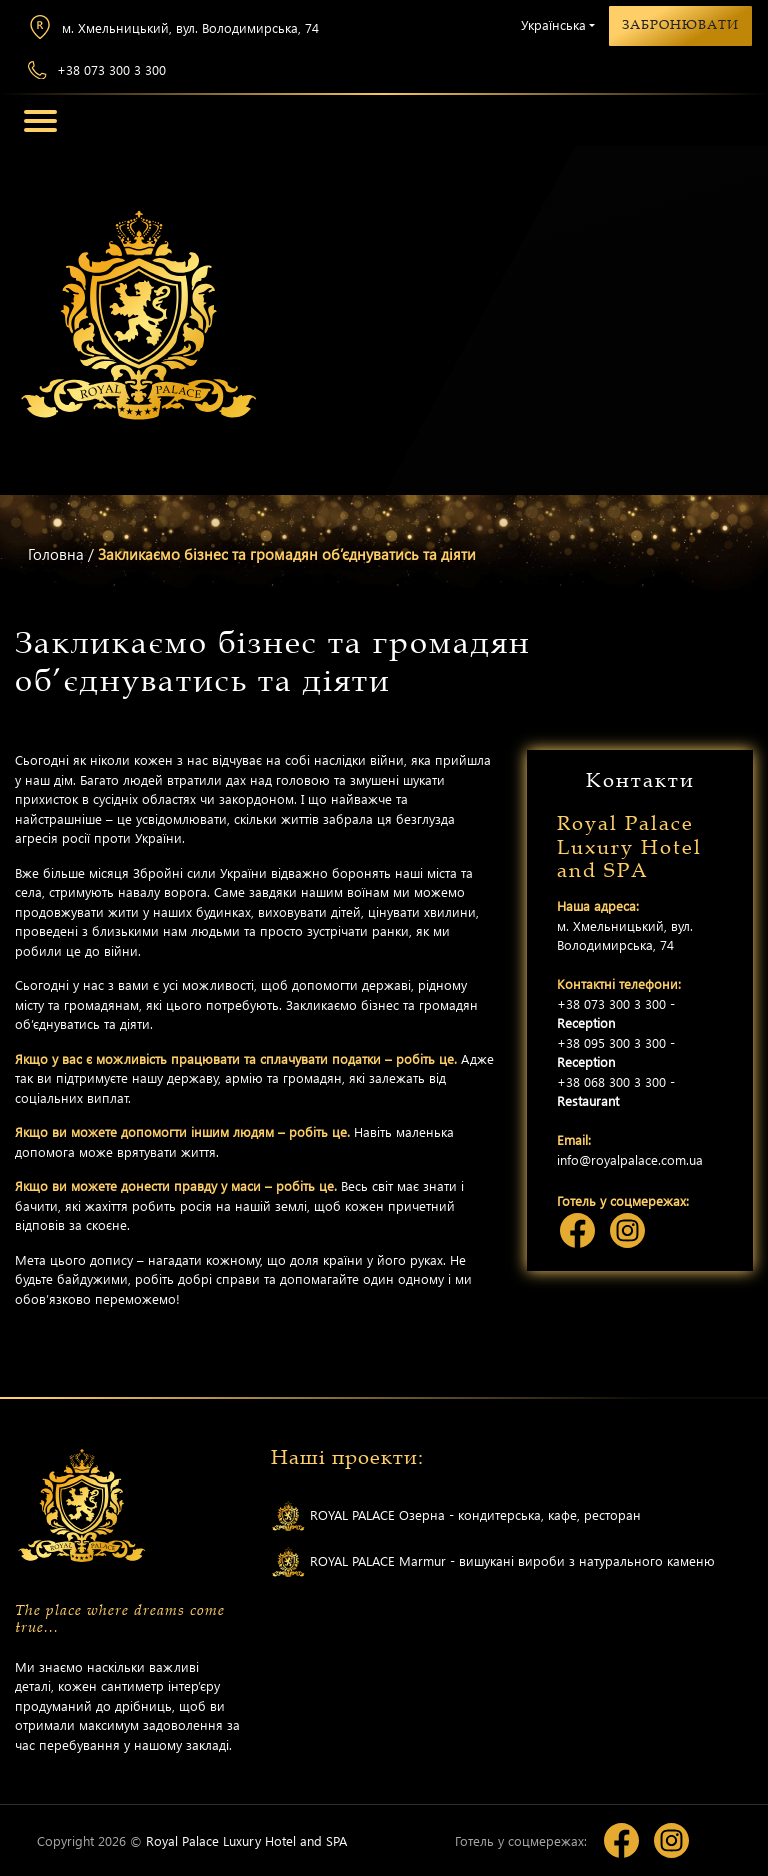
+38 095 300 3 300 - (616, 1052)
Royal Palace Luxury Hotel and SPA (246, 1840)
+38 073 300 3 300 (97, 70)
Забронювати (680, 25)
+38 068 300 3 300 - (616, 1091)
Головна (56, 554)
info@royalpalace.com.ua (630, 1159)
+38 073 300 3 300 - (616, 1013)
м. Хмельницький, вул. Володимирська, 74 (173, 27)
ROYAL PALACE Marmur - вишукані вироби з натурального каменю (493, 1562)
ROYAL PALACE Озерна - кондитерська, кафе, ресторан (456, 1516)
